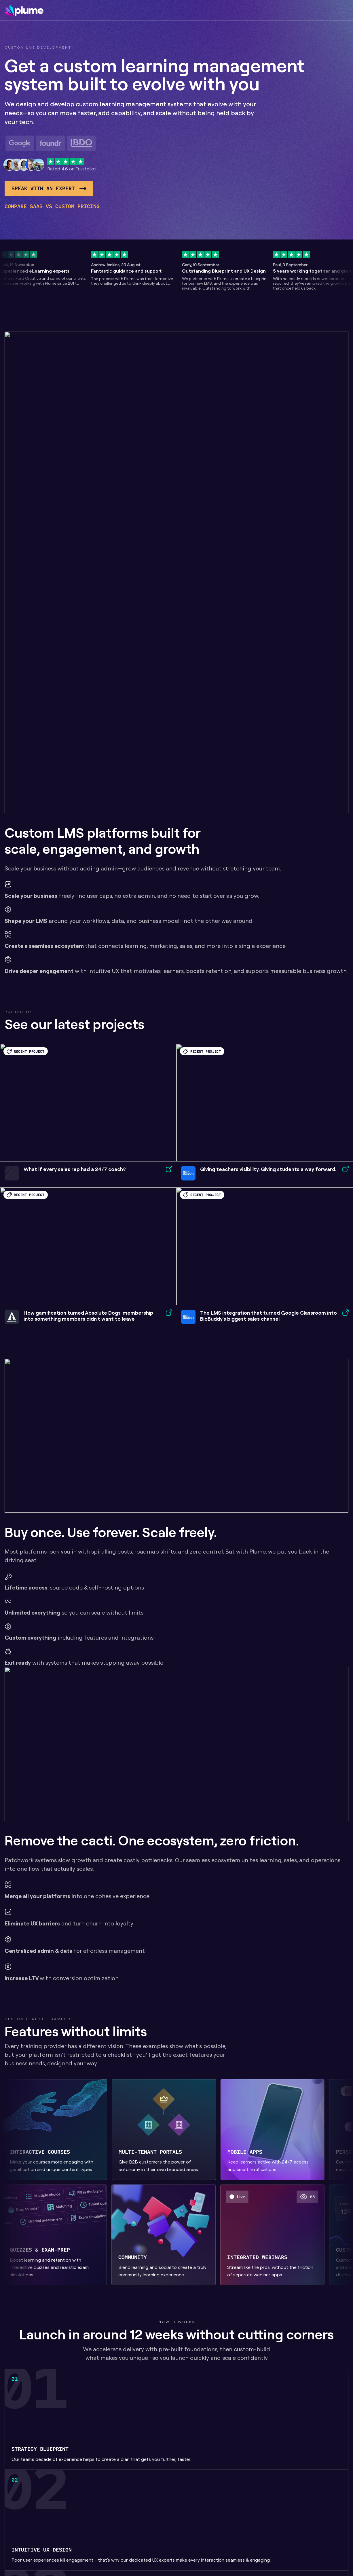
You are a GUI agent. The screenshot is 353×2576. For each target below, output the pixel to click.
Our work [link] (177, 11)
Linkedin (307, 2512)
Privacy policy (313, 2502)
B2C (267, 2512)
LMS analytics (241, 2512)
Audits (197, 2563)
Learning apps (241, 2521)
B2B (267, 2502)
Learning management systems (204, 2536)
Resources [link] (230, 11)
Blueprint (199, 2502)
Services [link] (142, 11)
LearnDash (237, 2502)
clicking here (124, 1934)
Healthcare (274, 2521)
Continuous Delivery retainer (239, 2555)
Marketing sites (206, 2553)
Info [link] (200, 11)
